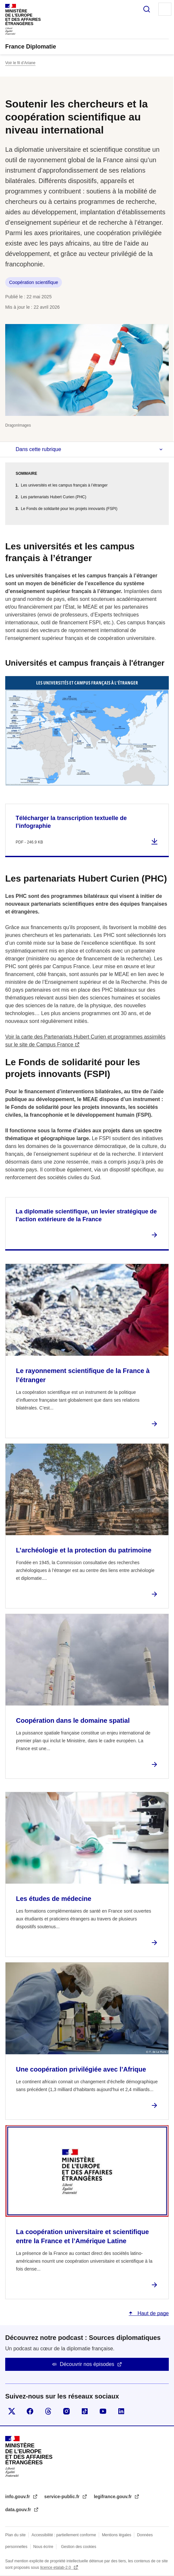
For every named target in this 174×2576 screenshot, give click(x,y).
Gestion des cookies (78, 2546)
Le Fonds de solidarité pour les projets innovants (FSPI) (69, 508)
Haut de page (152, 2313)
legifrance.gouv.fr (113, 2496)
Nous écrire (43, 2546)
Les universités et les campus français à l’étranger (64, 485)
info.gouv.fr (18, 2496)
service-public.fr (62, 2496)
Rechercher (146, 9)
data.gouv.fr (18, 2509)
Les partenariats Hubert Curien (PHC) (53, 497)
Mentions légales (116, 2535)
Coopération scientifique (33, 282)
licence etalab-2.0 (56, 2567)
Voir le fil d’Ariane (20, 63)
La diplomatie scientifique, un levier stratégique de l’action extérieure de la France (86, 1215)
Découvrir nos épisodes (87, 2364)
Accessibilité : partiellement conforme (64, 2535)
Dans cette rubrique (38, 449)
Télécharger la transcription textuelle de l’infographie (71, 822)
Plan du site (15, 2535)
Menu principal (164, 9)
